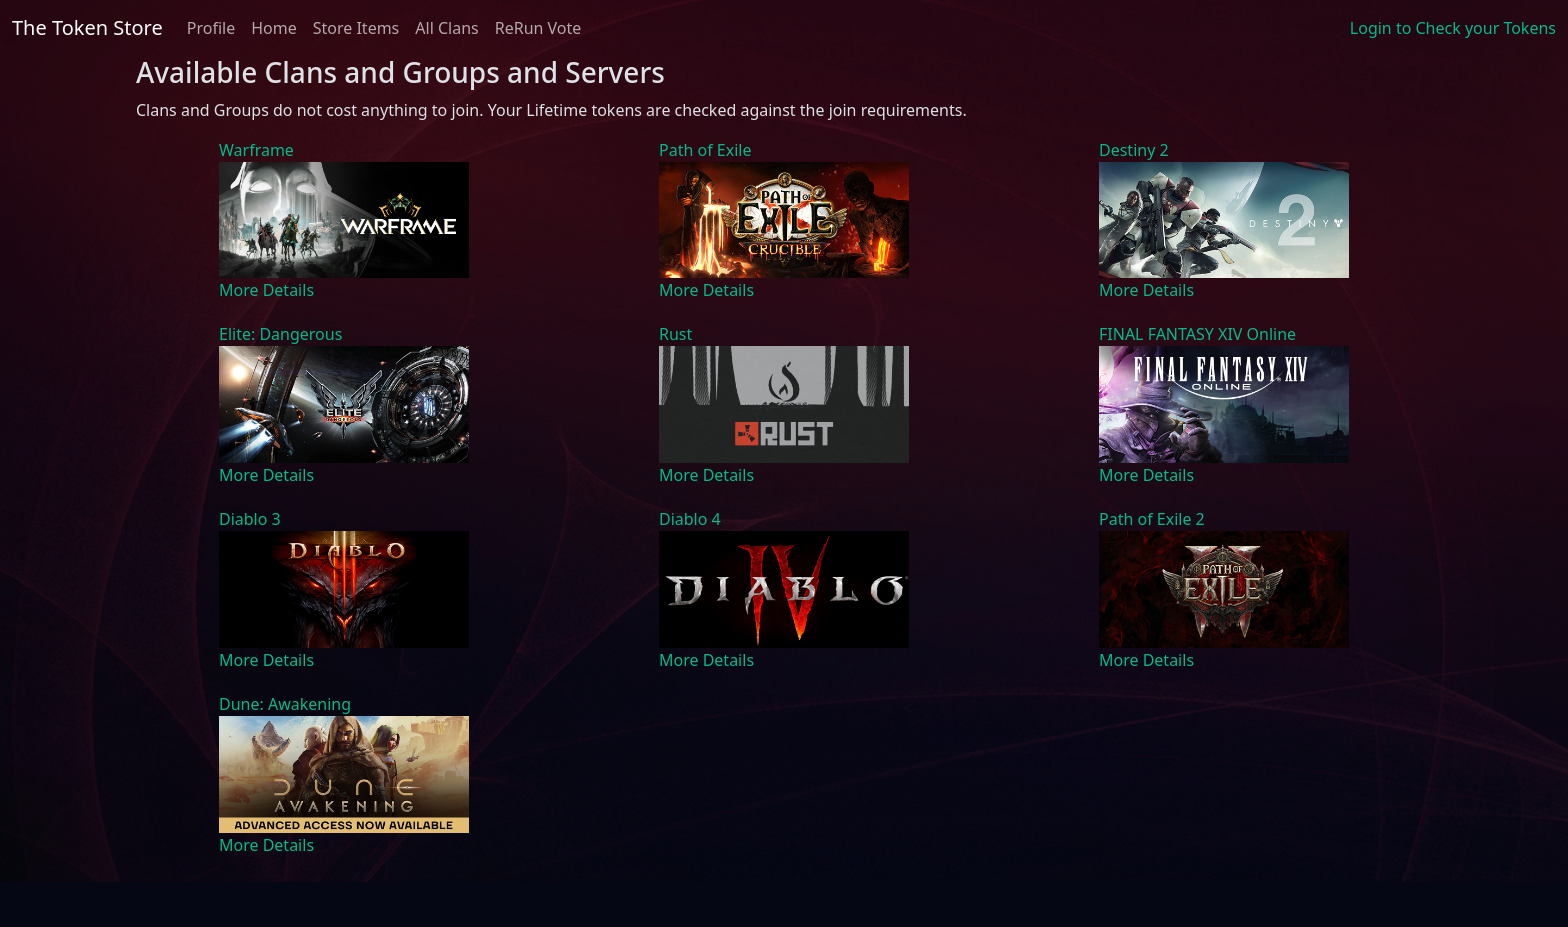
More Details (266, 290)
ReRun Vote (538, 28)
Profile (211, 28)
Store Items (356, 28)
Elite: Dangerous (280, 334)
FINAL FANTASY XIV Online (1197, 334)
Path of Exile (705, 150)
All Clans (446, 28)
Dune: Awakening (285, 704)
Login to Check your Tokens (1453, 28)
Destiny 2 (1134, 150)
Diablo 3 (250, 519)
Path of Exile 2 (1152, 519)
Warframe (256, 150)
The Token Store (87, 27)
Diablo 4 (690, 519)
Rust (675, 334)
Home (274, 28)
